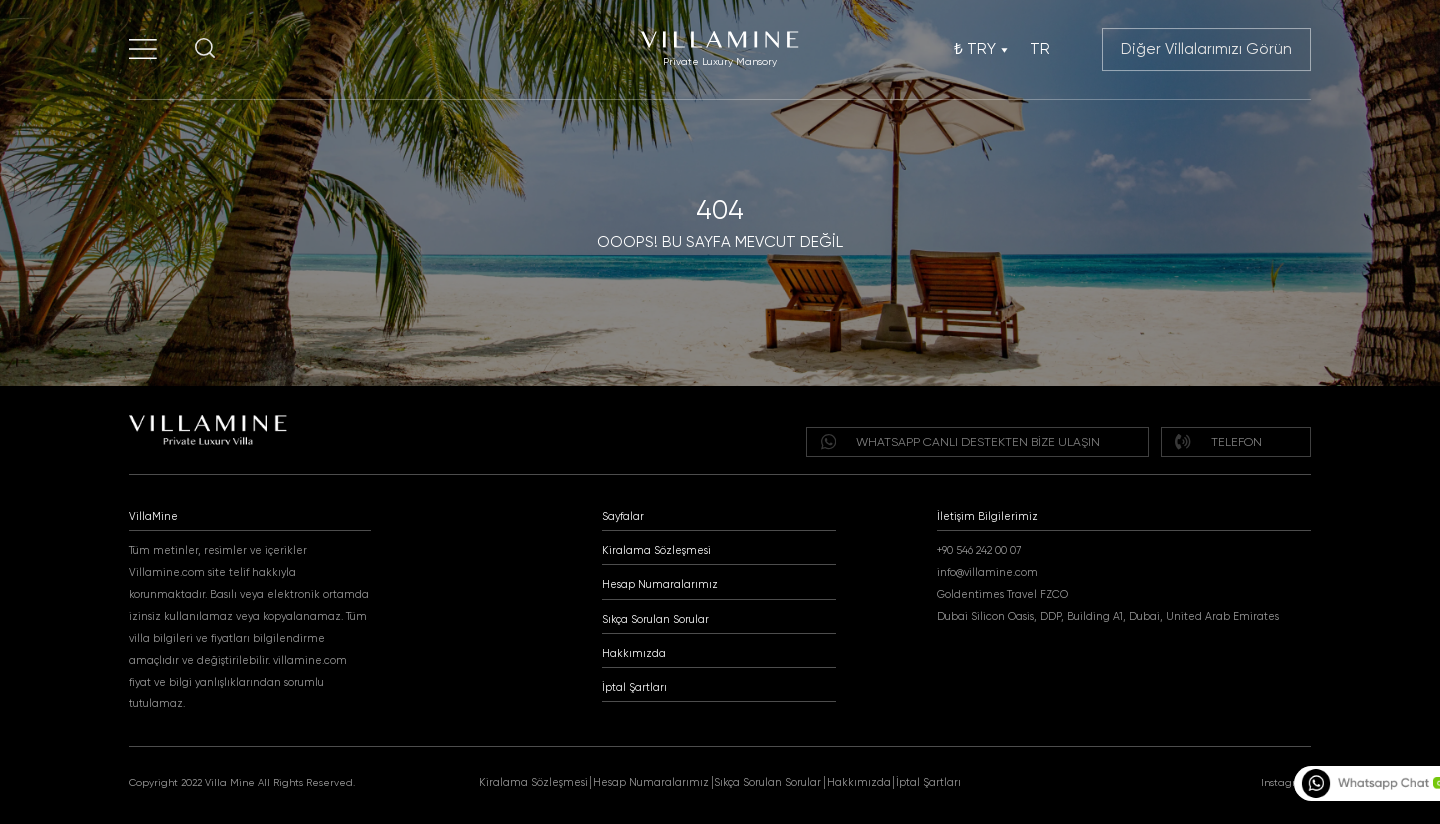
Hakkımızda (634, 653)
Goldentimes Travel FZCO (1002, 594)
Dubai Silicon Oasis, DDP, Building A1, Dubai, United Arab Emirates (1108, 616)
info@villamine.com (987, 572)
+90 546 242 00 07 (979, 550)
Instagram (1286, 782)
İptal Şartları (634, 687)
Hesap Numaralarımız (660, 584)
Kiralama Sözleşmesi (656, 550)
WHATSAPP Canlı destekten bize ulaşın (960, 441)
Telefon (1218, 441)
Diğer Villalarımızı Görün (1206, 49)
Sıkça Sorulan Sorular (655, 619)
